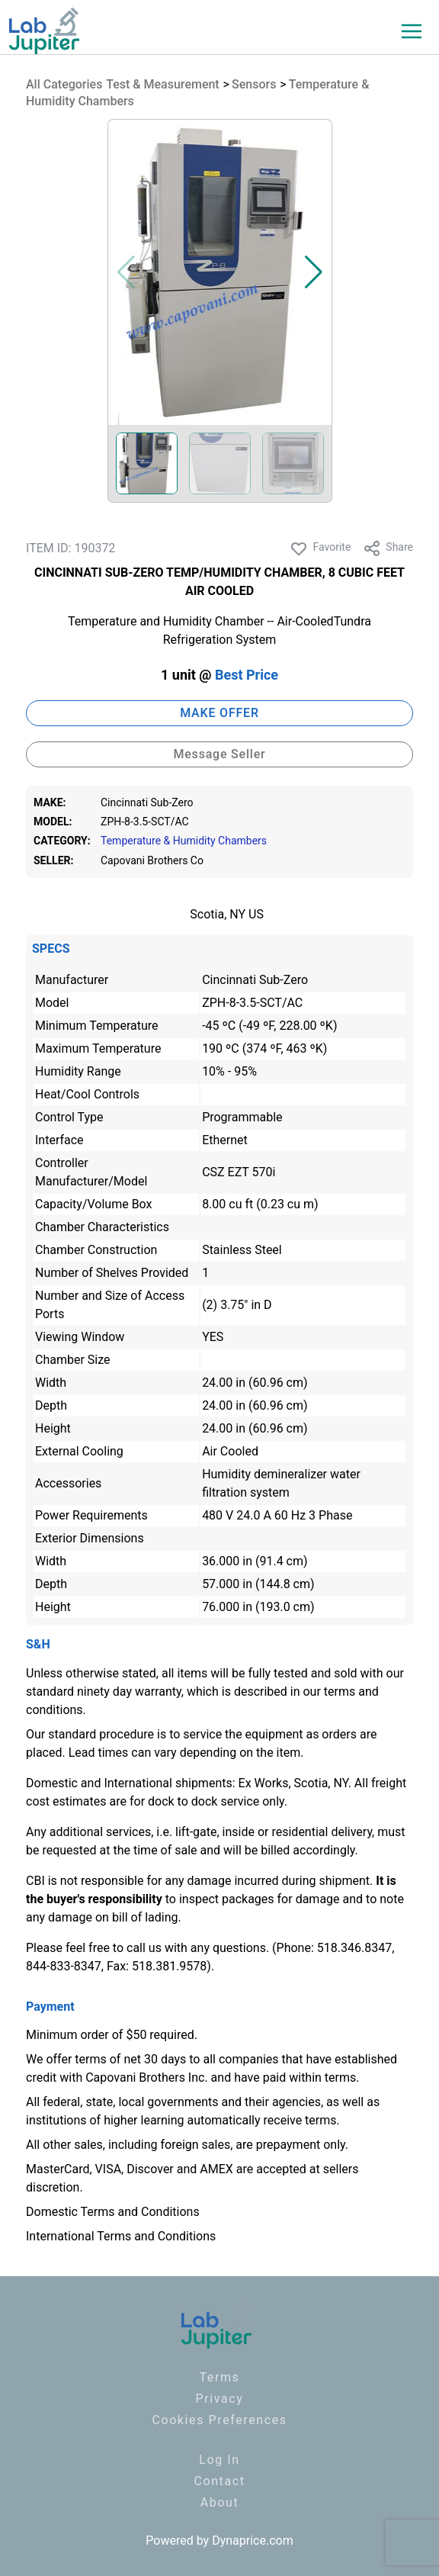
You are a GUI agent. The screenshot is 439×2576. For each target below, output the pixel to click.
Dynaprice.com (252, 2540)
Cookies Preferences (219, 2420)
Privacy (220, 2398)
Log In (219, 2459)
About (219, 2502)
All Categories (64, 84)
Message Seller (219, 754)
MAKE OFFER (219, 713)
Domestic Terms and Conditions (113, 2212)
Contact (219, 2481)
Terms (220, 2377)
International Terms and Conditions (121, 2236)
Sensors (254, 84)
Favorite (320, 548)
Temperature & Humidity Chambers (184, 841)
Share (388, 548)
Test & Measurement (163, 84)
